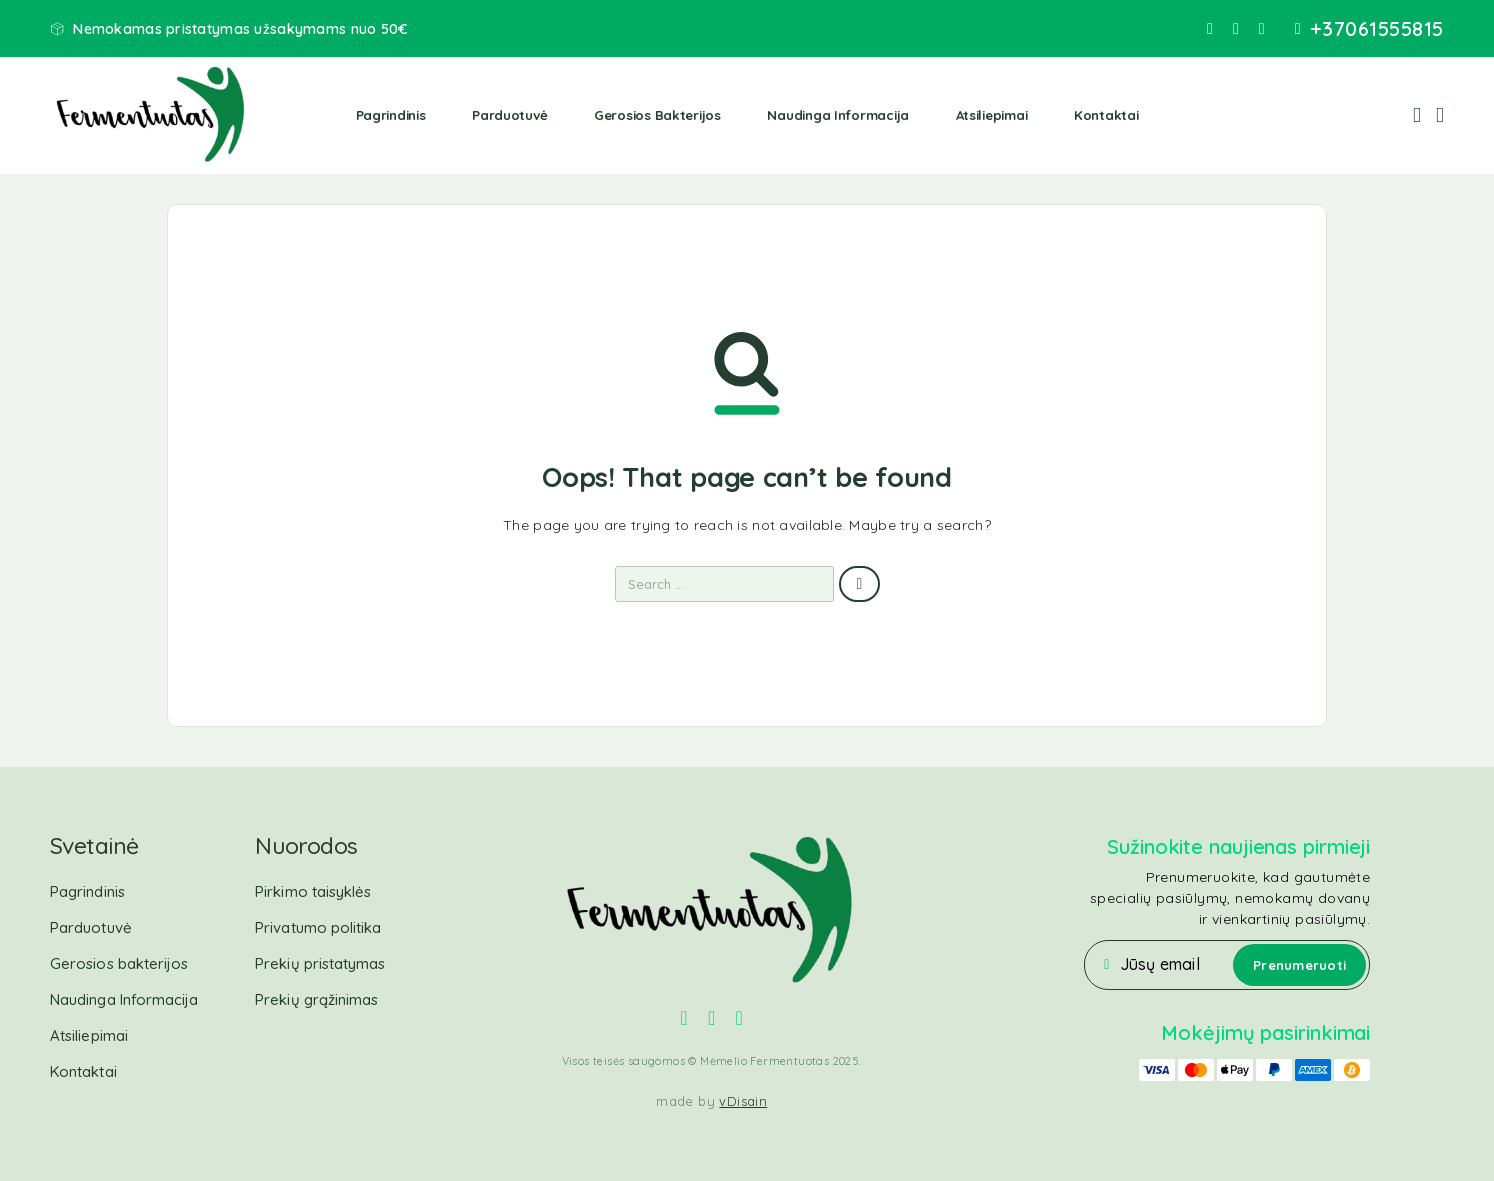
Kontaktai (1106, 115)
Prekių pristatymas (320, 963)
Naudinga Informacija (838, 115)
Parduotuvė (509, 115)
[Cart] (1440, 114)
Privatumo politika (318, 927)
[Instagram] (1236, 29)
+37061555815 (1377, 29)
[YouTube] (1262, 29)
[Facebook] (1210, 29)
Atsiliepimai (992, 115)
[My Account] (1417, 115)
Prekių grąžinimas (316, 999)
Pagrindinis (391, 115)
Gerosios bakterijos (657, 115)
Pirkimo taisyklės (313, 891)
